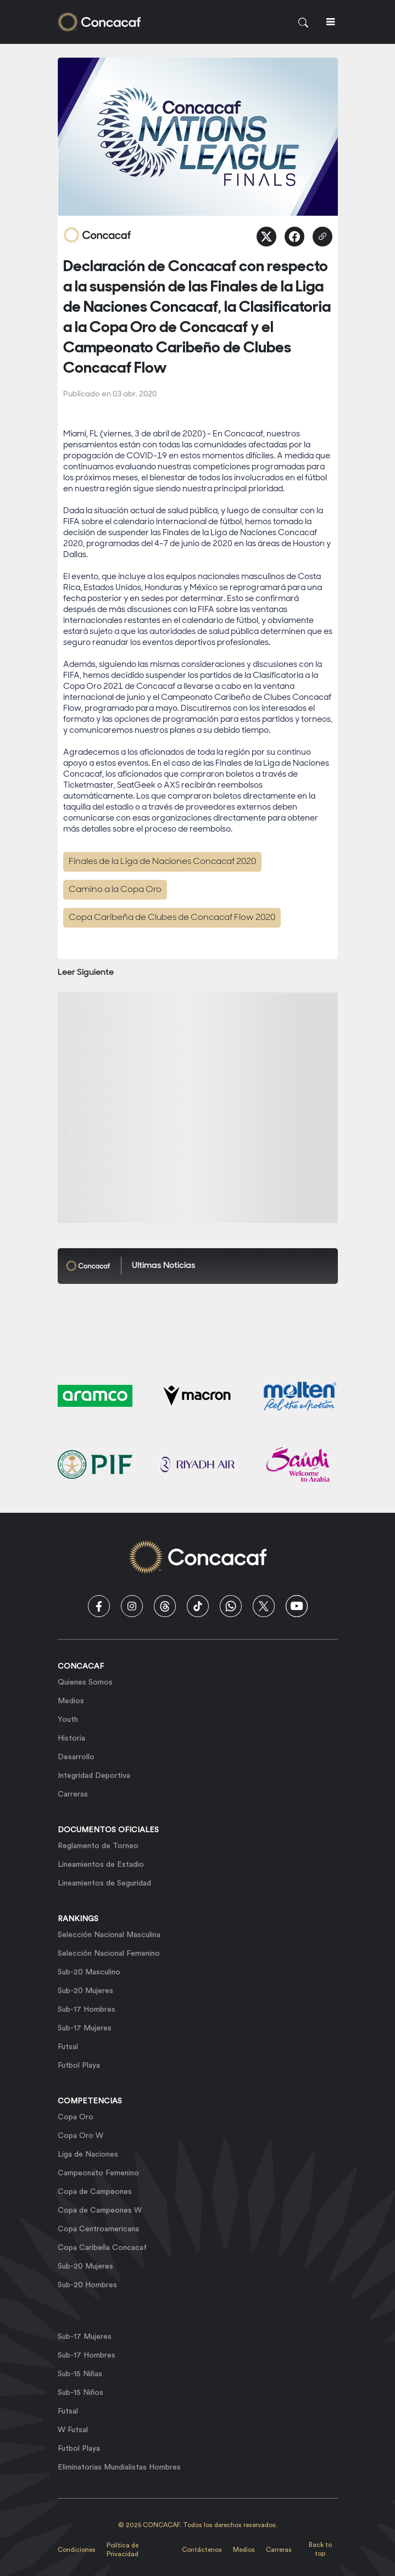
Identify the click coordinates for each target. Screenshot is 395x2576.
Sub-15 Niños (80, 2393)
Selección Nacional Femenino (109, 1953)
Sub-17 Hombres (86, 2009)
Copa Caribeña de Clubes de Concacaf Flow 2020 (172, 917)
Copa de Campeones (95, 2192)
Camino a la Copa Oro (115, 889)
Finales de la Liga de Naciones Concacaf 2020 (162, 861)
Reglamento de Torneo (98, 1846)
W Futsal (73, 2430)
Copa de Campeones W (100, 2210)
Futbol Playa (79, 2065)
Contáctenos (202, 2549)
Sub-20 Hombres (87, 2285)
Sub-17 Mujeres (85, 2028)
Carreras (73, 1794)
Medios (71, 1701)
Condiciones (77, 2549)
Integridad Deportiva (94, 1776)
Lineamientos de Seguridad (104, 1883)
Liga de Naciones (88, 2154)
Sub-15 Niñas (80, 2374)
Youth (68, 1720)
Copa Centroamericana (98, 2229)
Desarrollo (76, 1757)
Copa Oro (75, 2117)
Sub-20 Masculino (89, 1972)
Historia (71, 1738)
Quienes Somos (85, 1682)
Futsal (68, 2047)
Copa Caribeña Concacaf (102, 2248)
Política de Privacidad (122, 2549)
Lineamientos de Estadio (101, 1864)
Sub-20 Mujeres (85, 1991)
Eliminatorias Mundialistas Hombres (119, 2467)
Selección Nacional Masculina (109, 1935)
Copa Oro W (80, 2136)
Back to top (320, 2549)
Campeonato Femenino (98, 2173)
